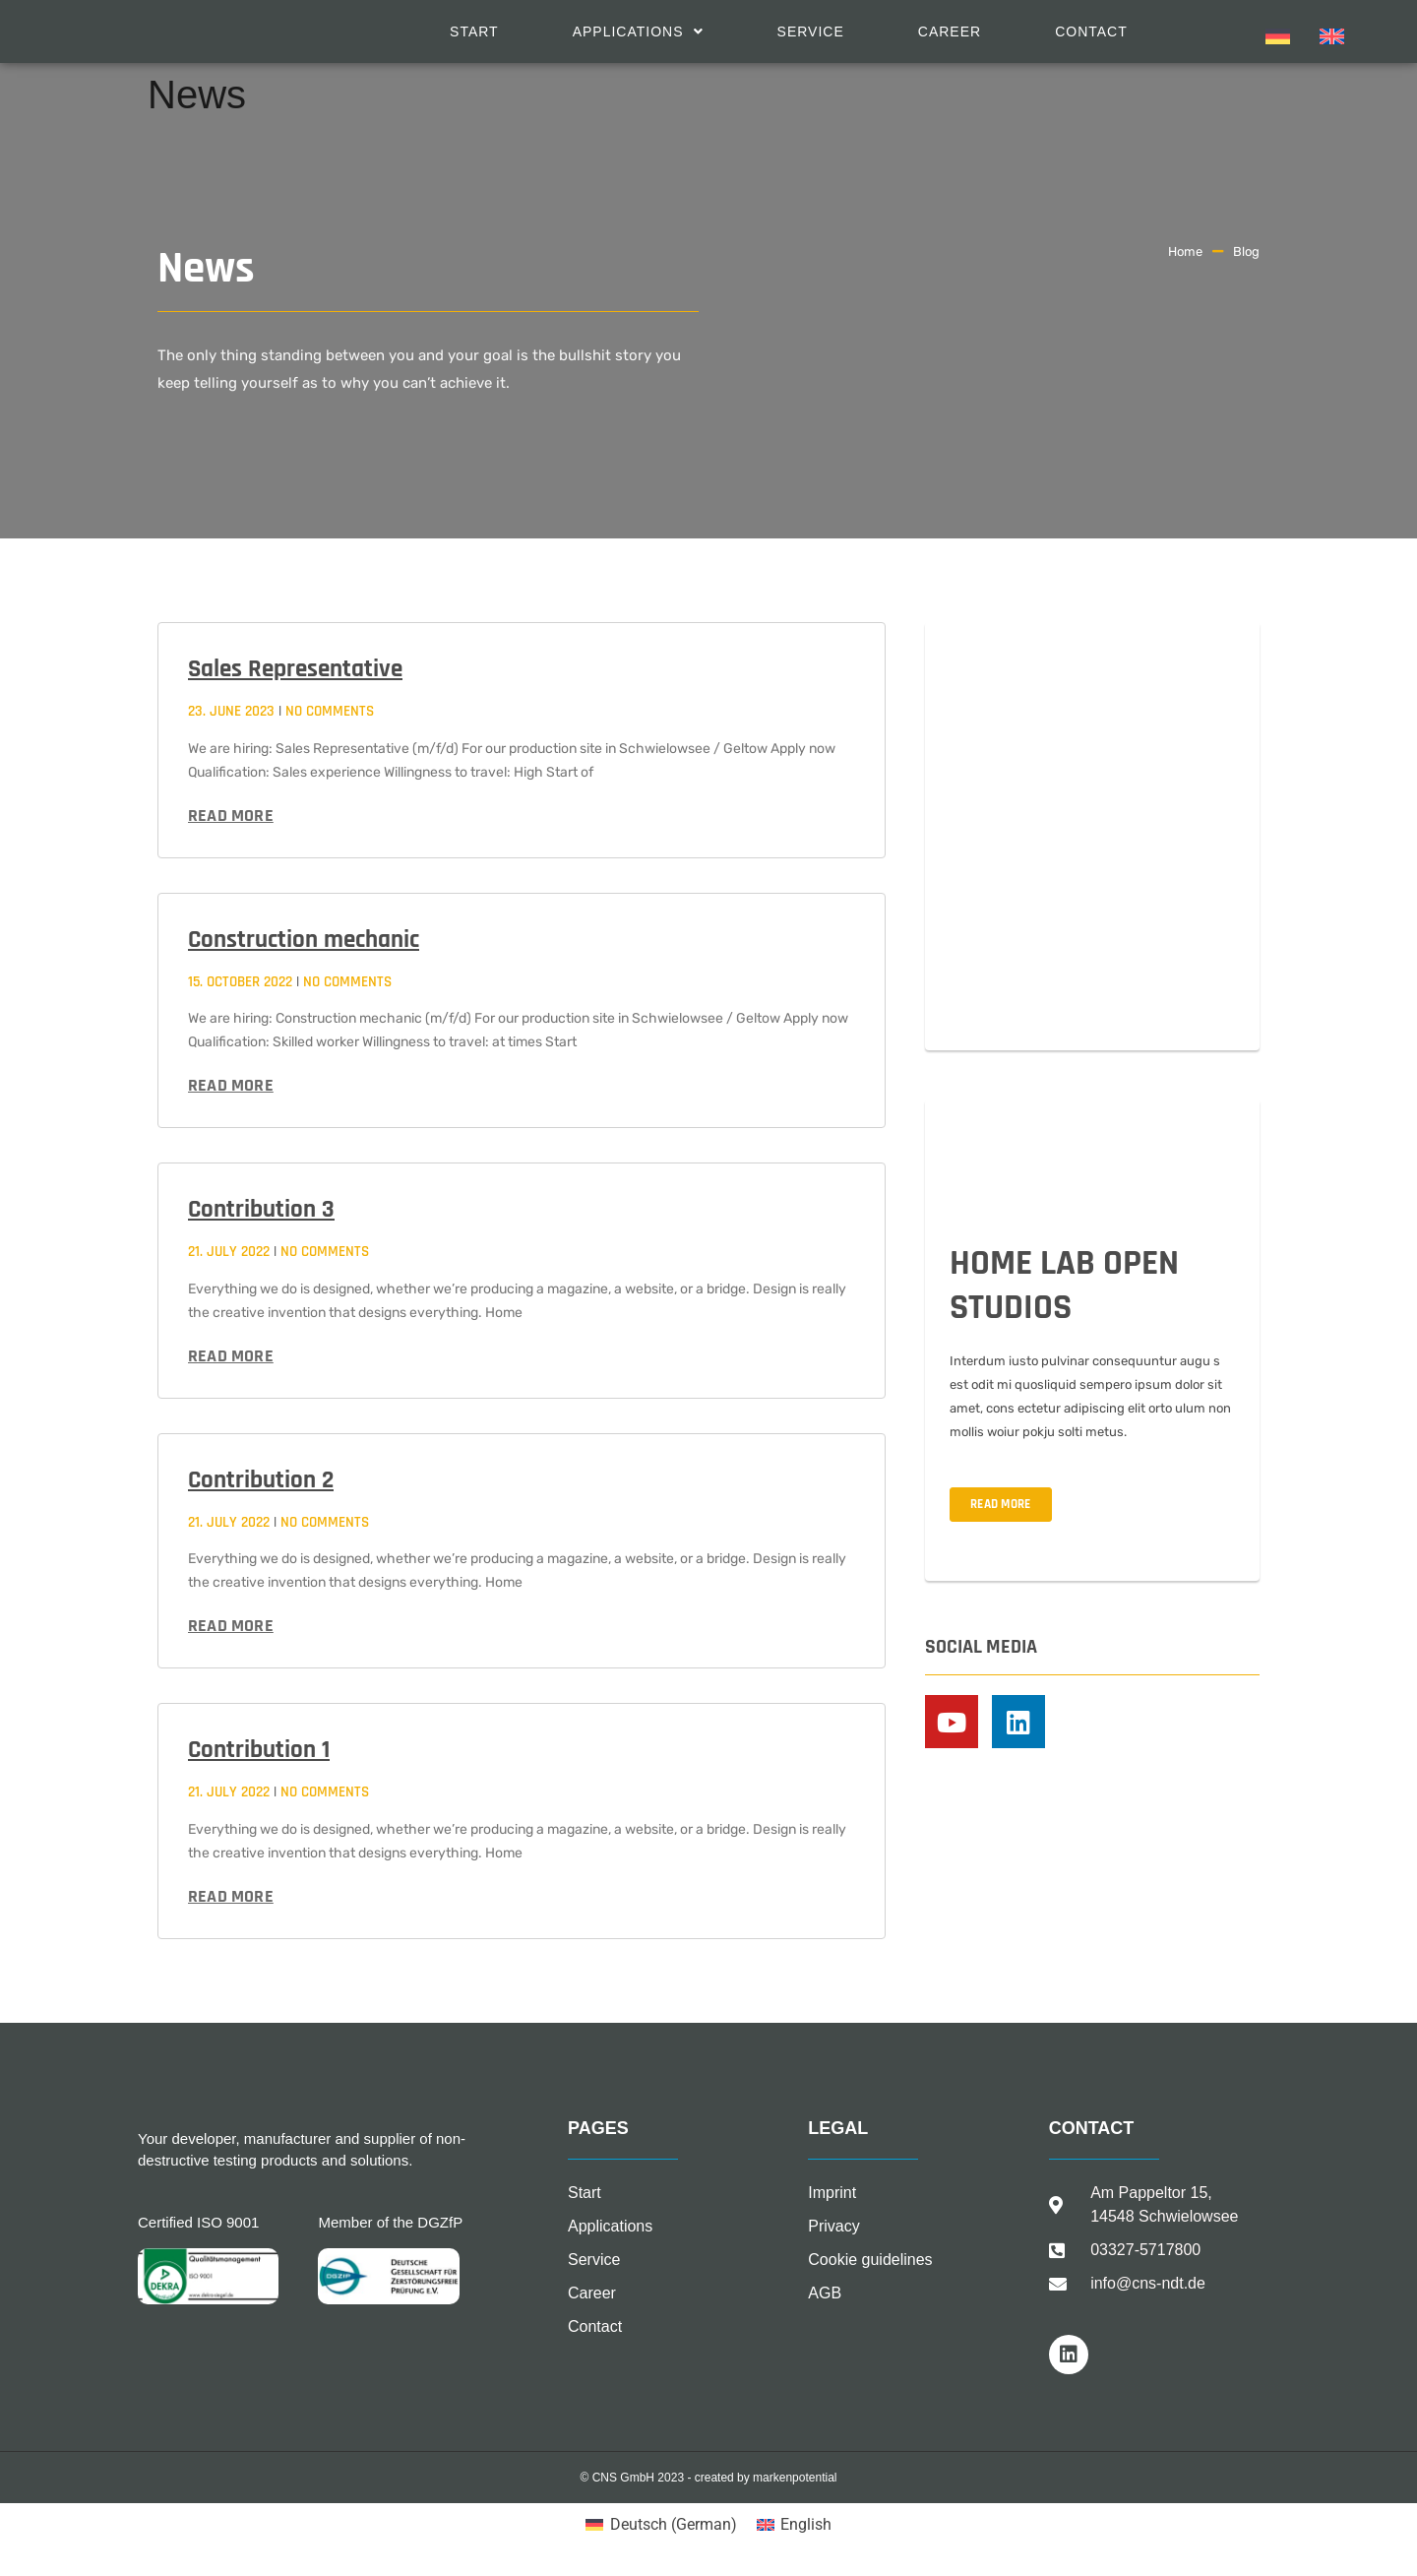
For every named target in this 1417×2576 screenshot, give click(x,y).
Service (810, 31)
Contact (1091, 31)
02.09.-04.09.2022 (1020, 973)
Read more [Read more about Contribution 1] (231, 1896)
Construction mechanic (303, 940)
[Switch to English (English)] (794, 2525)
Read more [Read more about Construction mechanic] (231, 1085)
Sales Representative (295, 669)
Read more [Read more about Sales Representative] (231, 815)
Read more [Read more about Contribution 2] (231, 1625)
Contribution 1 (259, 1750)
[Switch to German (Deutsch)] (661, 2525)
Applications (638, 31)
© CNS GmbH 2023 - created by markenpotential (709, 2477)
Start (474, 31)
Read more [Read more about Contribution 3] (231, 1356)
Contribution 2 (261, 1480)
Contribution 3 (261, 1209)
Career (949, 31)
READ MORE (1000, 1504)
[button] (638, 31)
